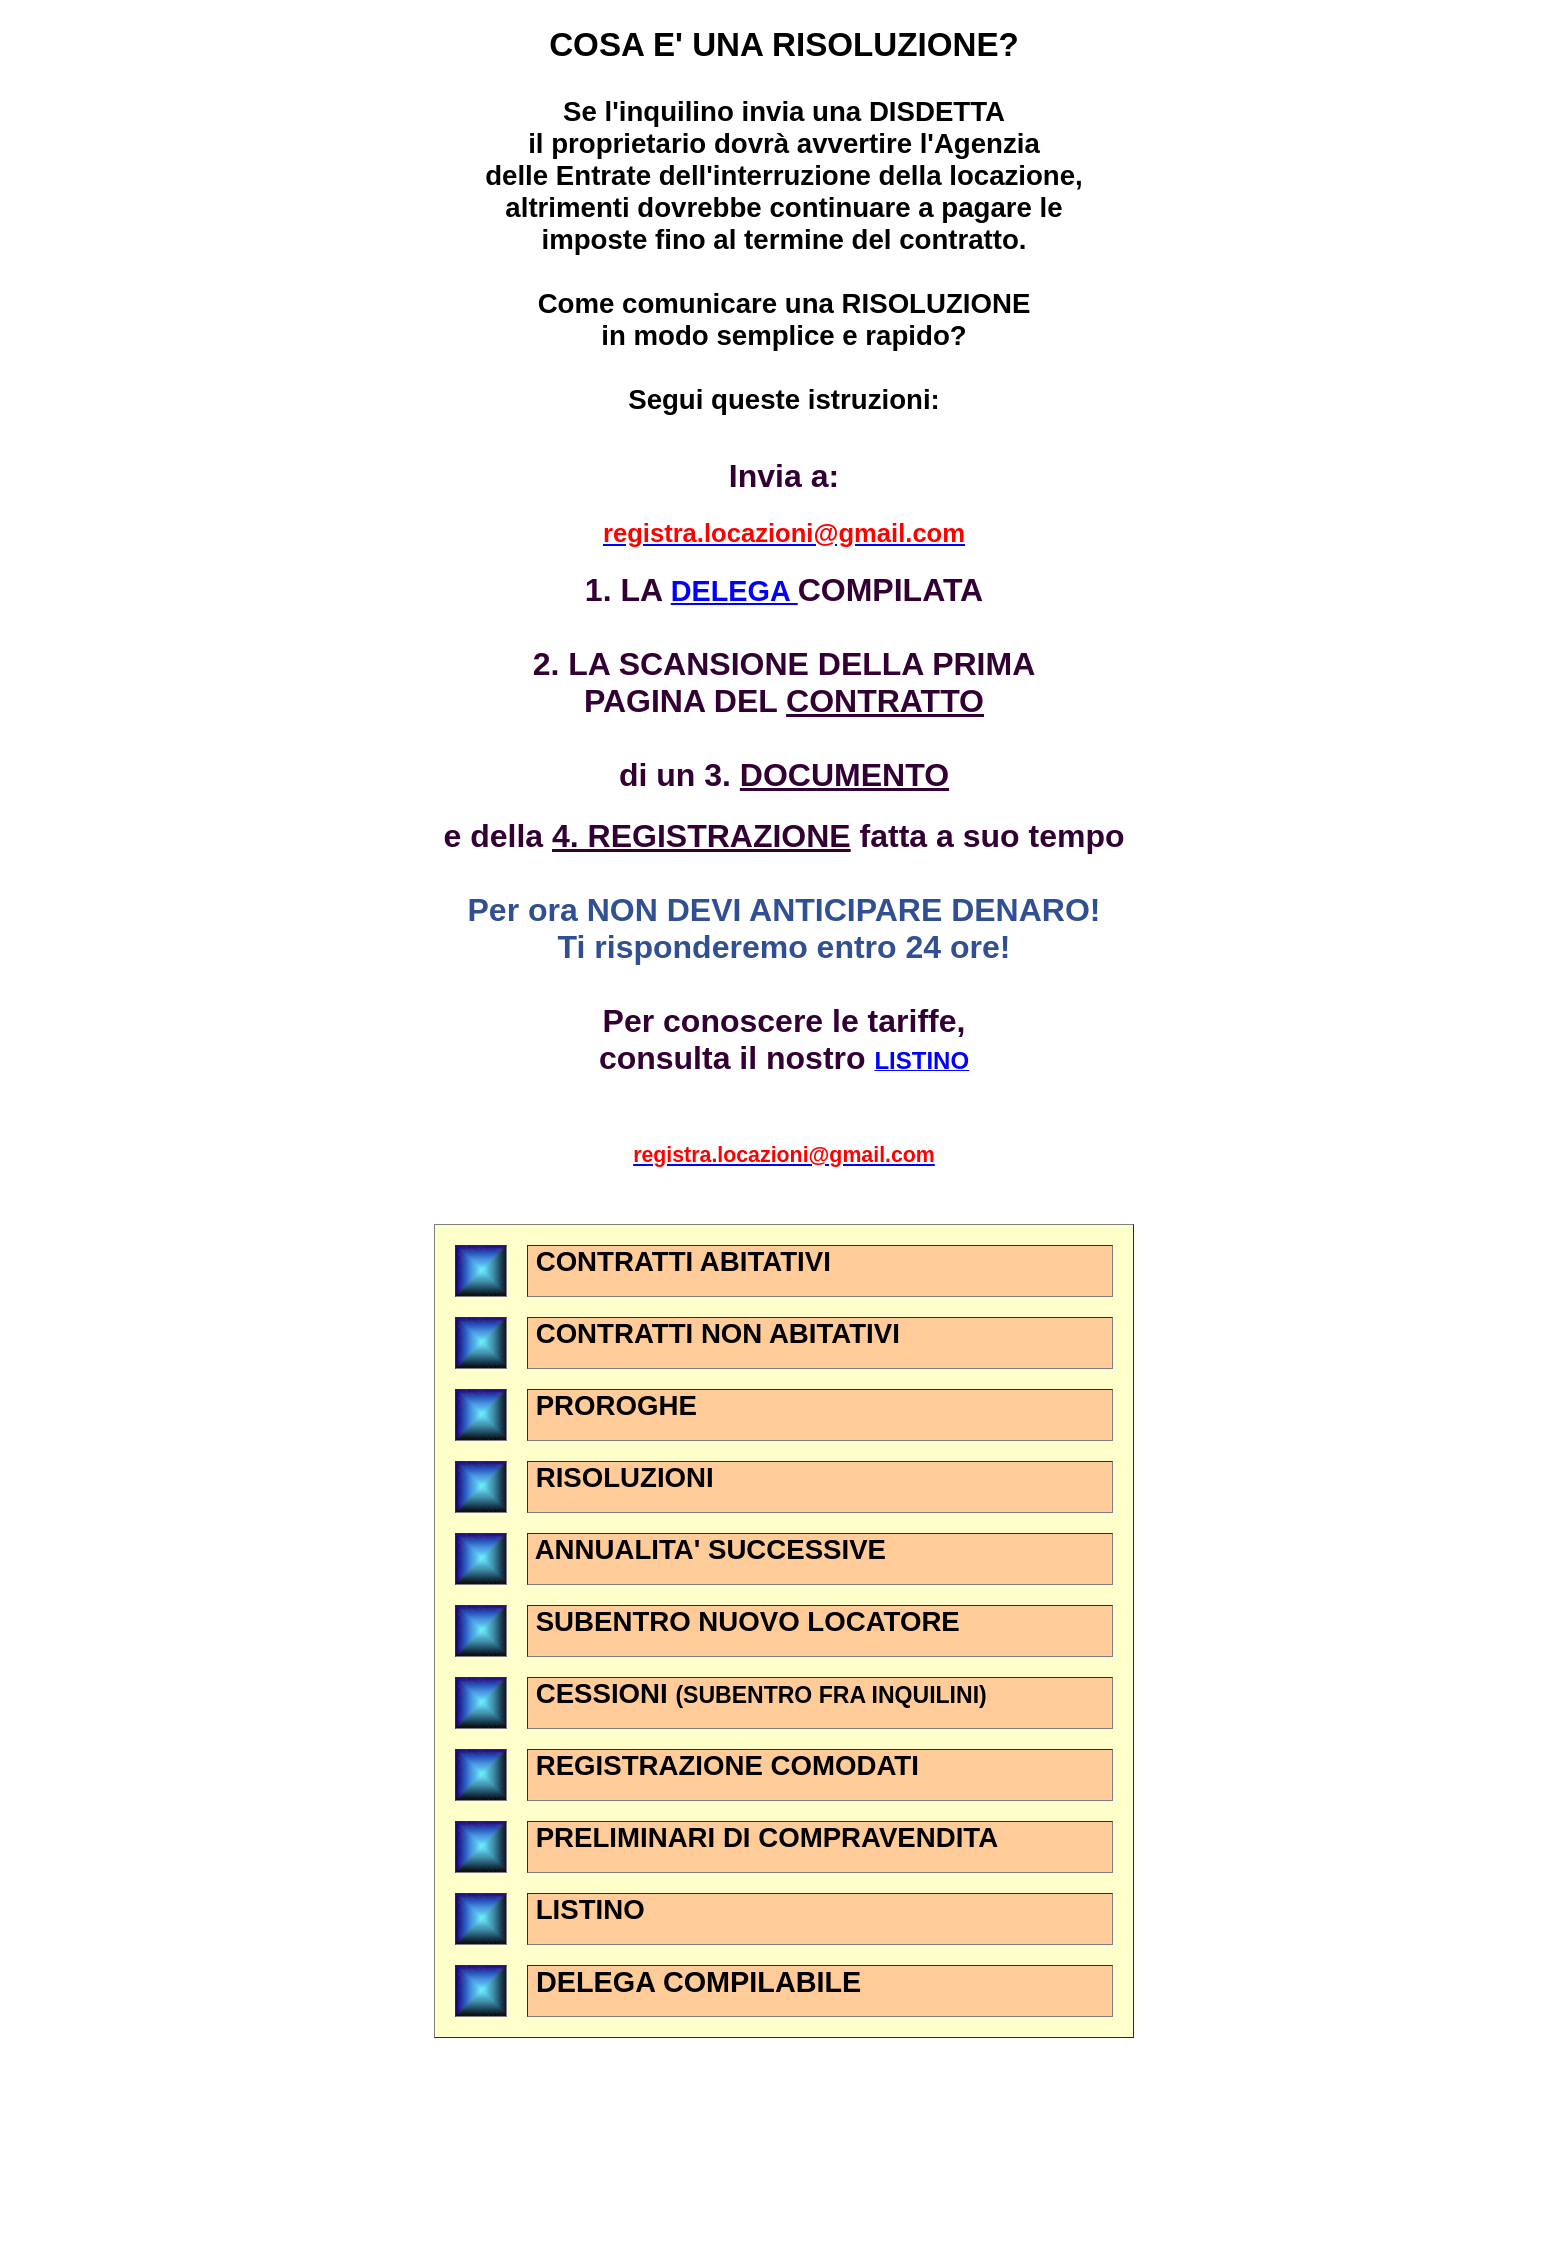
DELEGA (734, 591)
